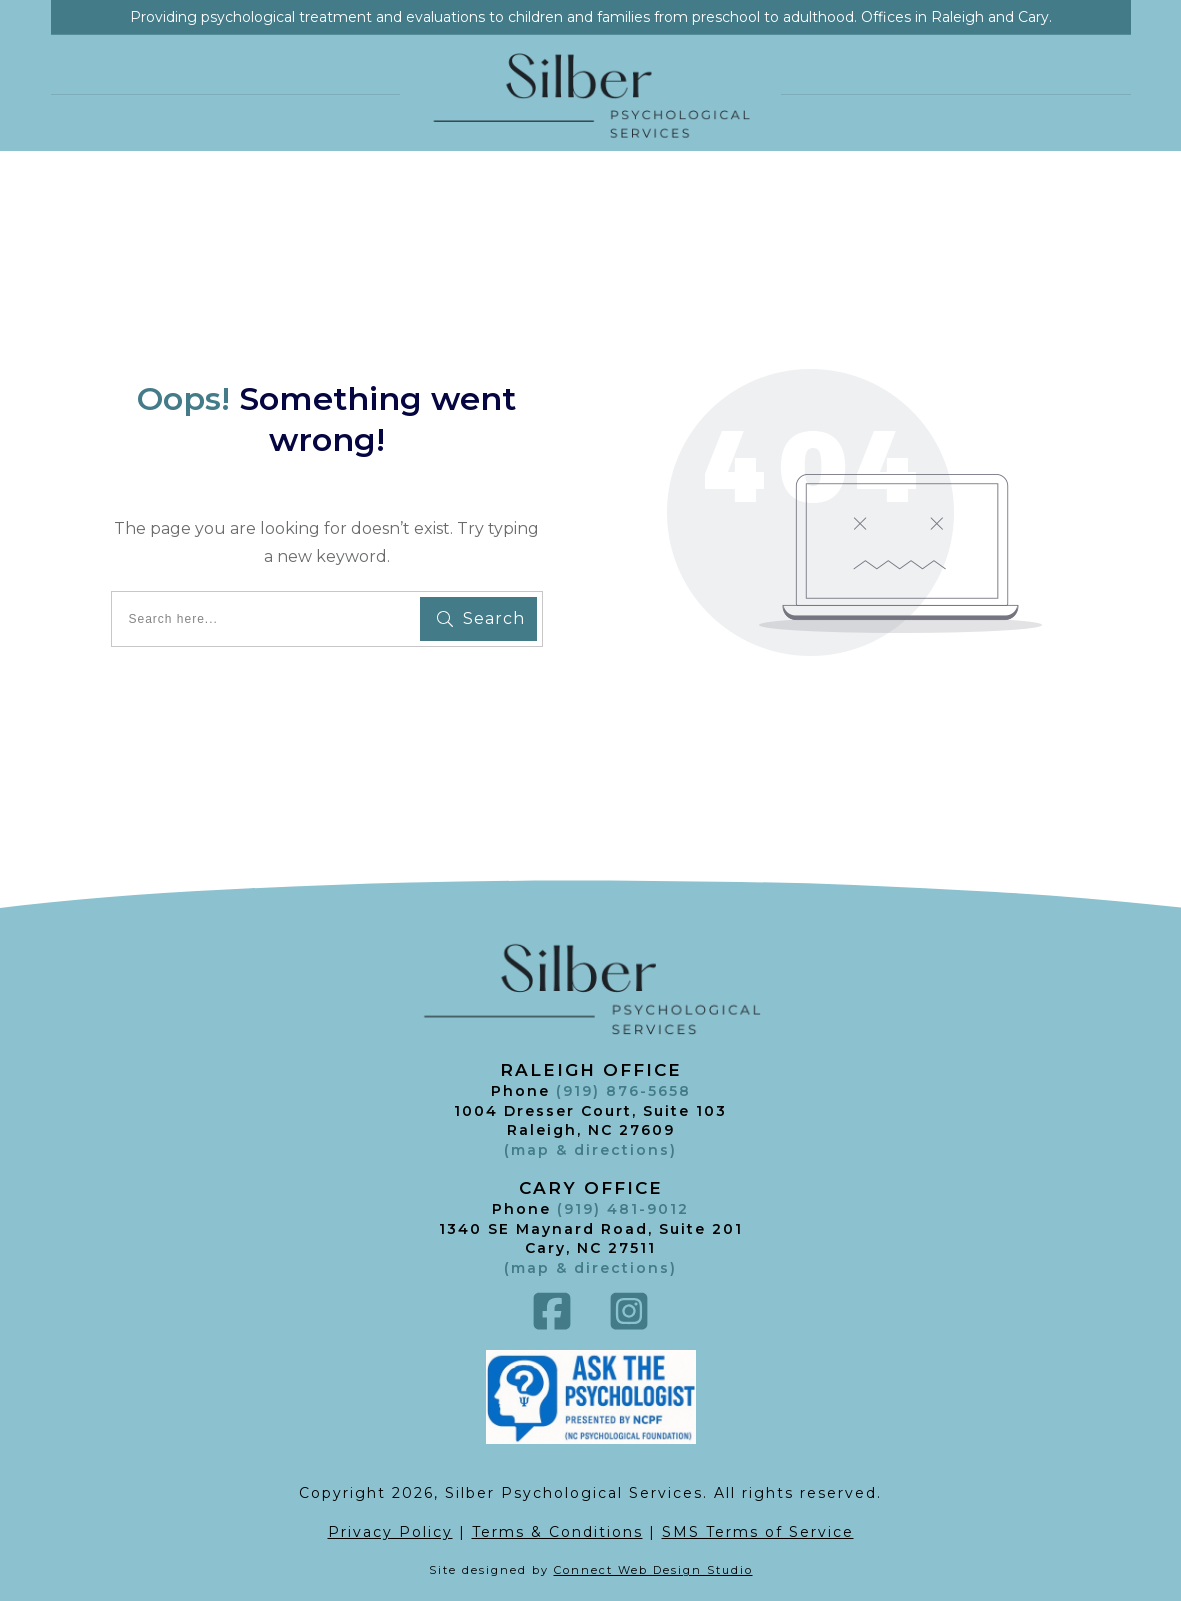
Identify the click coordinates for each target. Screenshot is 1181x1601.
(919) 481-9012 (623, 1209)
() (590, 1268)
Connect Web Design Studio (653, 1570)
